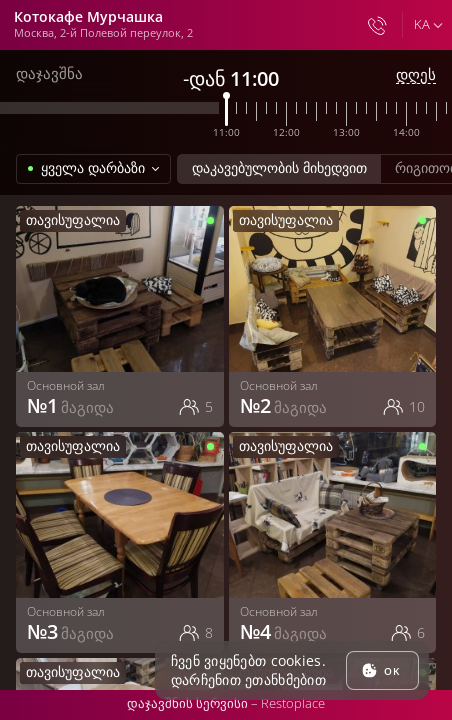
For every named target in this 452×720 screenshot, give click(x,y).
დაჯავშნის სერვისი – (226, 703)
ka (422, 24)
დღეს (416, 74)
